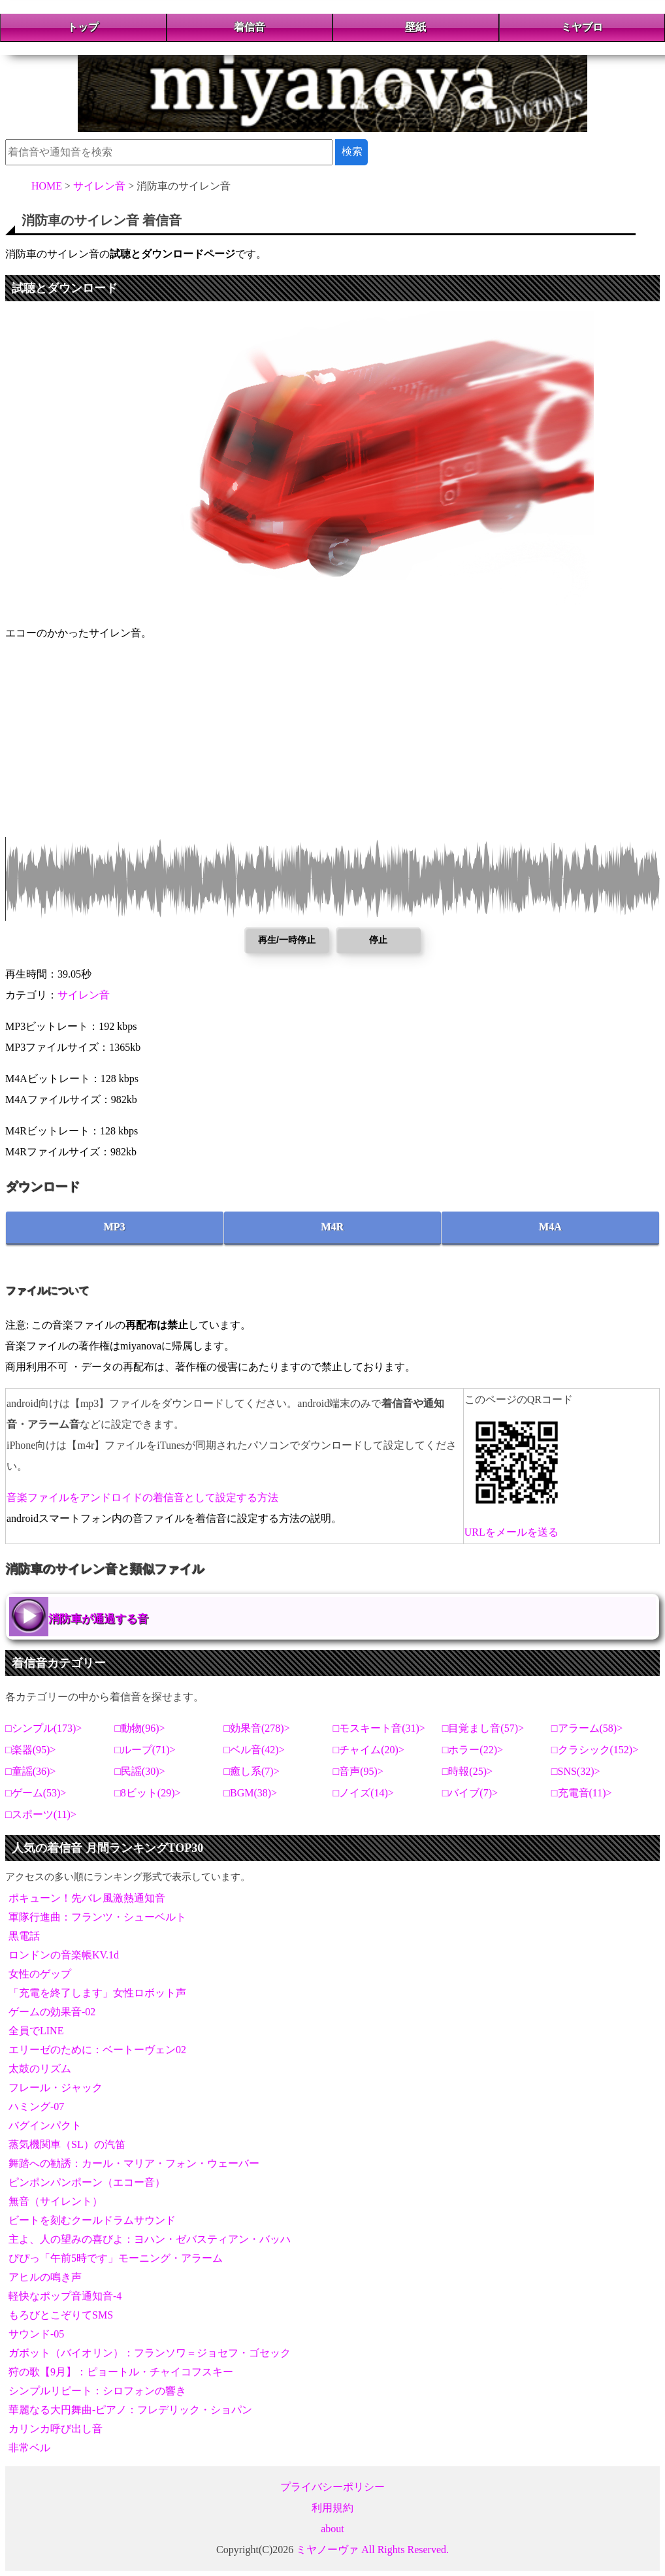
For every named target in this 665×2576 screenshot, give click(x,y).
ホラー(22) (472, 1749)
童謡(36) (31, 1771)
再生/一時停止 (287, 939)
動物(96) (140, 1728)
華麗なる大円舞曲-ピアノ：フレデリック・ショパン (130, 2409)
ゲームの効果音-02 (51, 2011)
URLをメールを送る (511, 1532)
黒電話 (24, 1935)
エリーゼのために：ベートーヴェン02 (97, 2049)
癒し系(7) (252, 1771)
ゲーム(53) (36, 1792)
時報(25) (467, 1771)
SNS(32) (576, 1771)
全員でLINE (35, 2030)
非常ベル (29, 2447)
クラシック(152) (595, 1749)
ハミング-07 (36, 2106)
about (332, 2528)
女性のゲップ (39, 1973)
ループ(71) (145, 1749)
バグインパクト (45, 2125)
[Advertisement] (332, 745)
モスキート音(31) (379, 1728)
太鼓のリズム (39, 2068)
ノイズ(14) (363, 1792)
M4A (550, 1226)
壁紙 (415, 27)
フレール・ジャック (55, 2087)
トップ (83, 27)
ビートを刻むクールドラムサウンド (92, 2220)
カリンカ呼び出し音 (55, 2428)
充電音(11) (582, 1792)
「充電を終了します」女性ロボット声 (97, 1992)
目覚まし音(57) (483, 1728)
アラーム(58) (587, 1728)
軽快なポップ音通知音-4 (65, 2296)
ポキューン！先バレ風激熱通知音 (86, 1898)
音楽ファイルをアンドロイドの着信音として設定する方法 (142, 1497)
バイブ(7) (470, 1792)
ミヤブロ (582, 27)
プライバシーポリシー (332, 2486)
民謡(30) (140, 1771)
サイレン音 (83, 994)
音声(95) (358, 1771)
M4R (332, 1226)
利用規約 (332, 2507)
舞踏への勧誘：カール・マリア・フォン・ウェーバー (133, 2163)
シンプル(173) (44, 1728)
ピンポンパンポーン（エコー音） (86, 2182)
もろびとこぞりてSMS (60, 2314)
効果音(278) (257, 1728)
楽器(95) (31, 1749)
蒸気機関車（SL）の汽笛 (66, 2144)
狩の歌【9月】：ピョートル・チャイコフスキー (120, 2371)
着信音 (249, 27)
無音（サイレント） (55, 2201)
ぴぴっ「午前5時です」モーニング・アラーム (115, 2258)
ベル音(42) (254, 1749)
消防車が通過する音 (98, 1619)
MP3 (114, 1226)
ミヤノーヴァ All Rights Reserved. (372, 2549)
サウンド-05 (36, 2333)
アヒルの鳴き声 (45, 2277)
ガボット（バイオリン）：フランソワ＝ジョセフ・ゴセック (149, 2352)
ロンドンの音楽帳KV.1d (63, 1954)
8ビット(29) (148, 1792)
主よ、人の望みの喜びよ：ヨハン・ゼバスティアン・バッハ (149, 2239)
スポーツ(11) (41, 1814)
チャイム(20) (368, 1749)
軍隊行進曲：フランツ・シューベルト (97, 1917)
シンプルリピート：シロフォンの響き (97, 2390)
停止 (378, 939)
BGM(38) (250, 1792)
